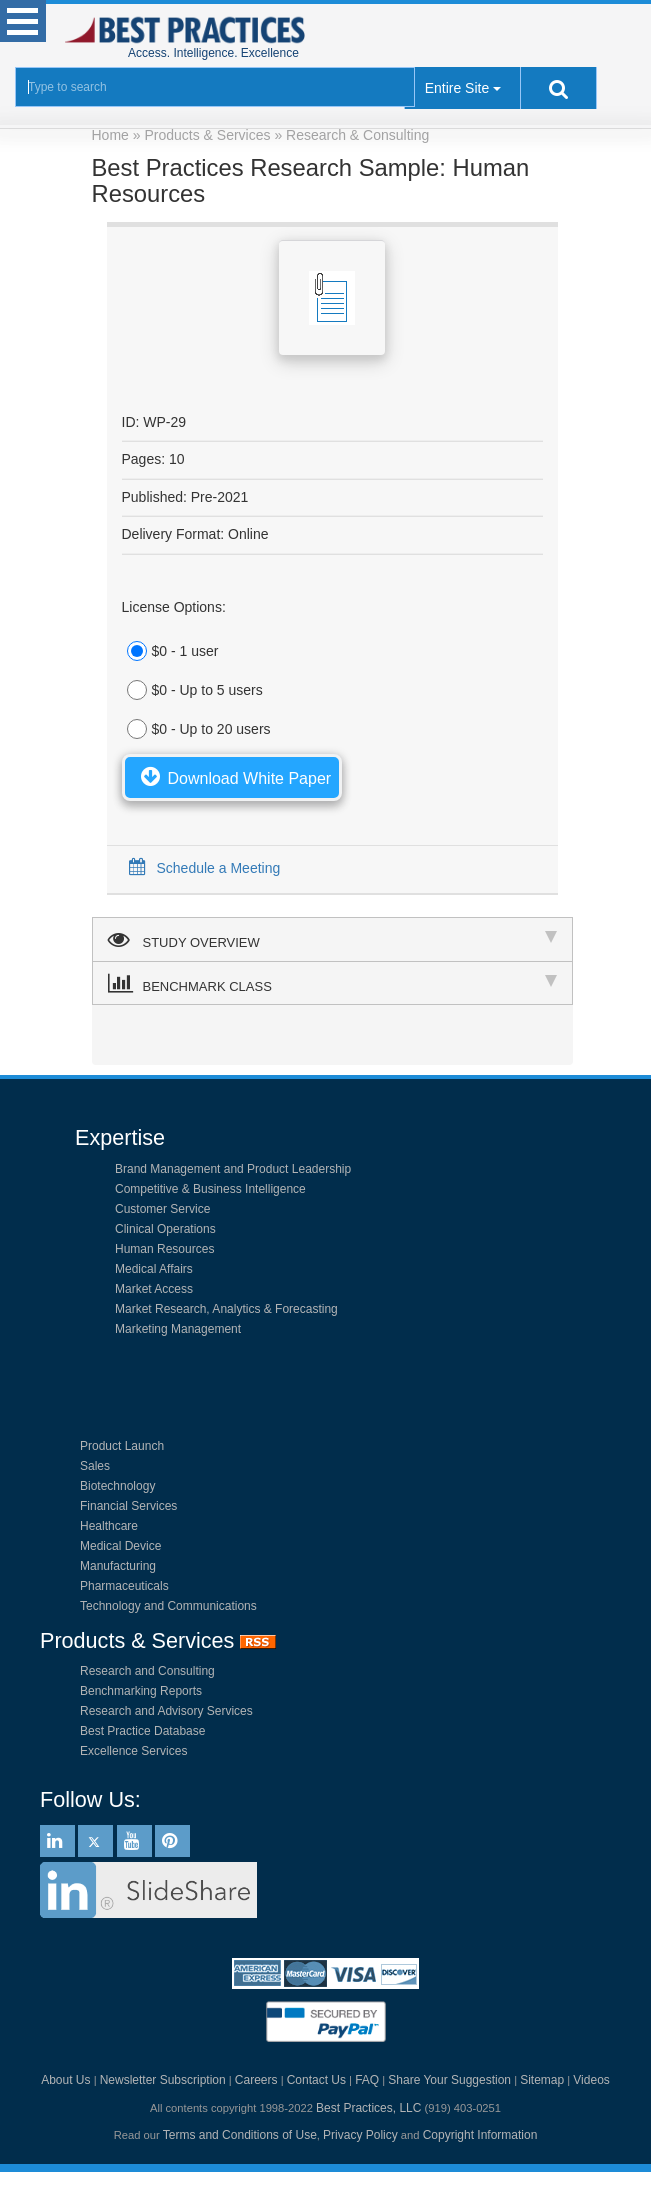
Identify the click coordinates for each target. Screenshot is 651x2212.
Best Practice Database (142, 1731)
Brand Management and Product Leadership (233, 1169)
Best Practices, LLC (368, 2108)
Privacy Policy (360, 2135)
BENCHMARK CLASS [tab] (332, 983)
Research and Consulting (147, 1671)
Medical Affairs (154, 1269)
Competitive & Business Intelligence (210, 1189)
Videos (591, 2080)
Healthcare (109, 1526)
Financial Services (128, 1506)
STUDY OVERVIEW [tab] (332, 939)
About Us (65, 2080)
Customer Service (162, 1209)
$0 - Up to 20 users (196, 729)
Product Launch (122, 1446)
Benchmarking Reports (141, 1691)
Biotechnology (117, 1486)
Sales (95, 1466)
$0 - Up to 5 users (192, 690)
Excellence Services (133, 1751)
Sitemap (542, 2080)
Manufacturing (118, 1566)
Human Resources (164, 1249)
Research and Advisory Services (166, 1711)
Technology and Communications (168, 1606)
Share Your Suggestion (449, 2080)
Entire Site (457, 88)
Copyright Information (480, 2135)
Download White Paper (232, 776)
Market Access (154, 1289)
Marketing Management (178, 1329)
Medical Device (120, 1546)
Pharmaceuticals (124, 1586)
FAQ (367, 2080)
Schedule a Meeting (201, 868)
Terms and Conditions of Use (240, 2135)
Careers (256, 2080)
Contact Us (316, 2080)
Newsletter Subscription (163, 2080)
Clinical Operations (165, 1229)
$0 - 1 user (170, 651)
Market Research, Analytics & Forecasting (226, 1309)
